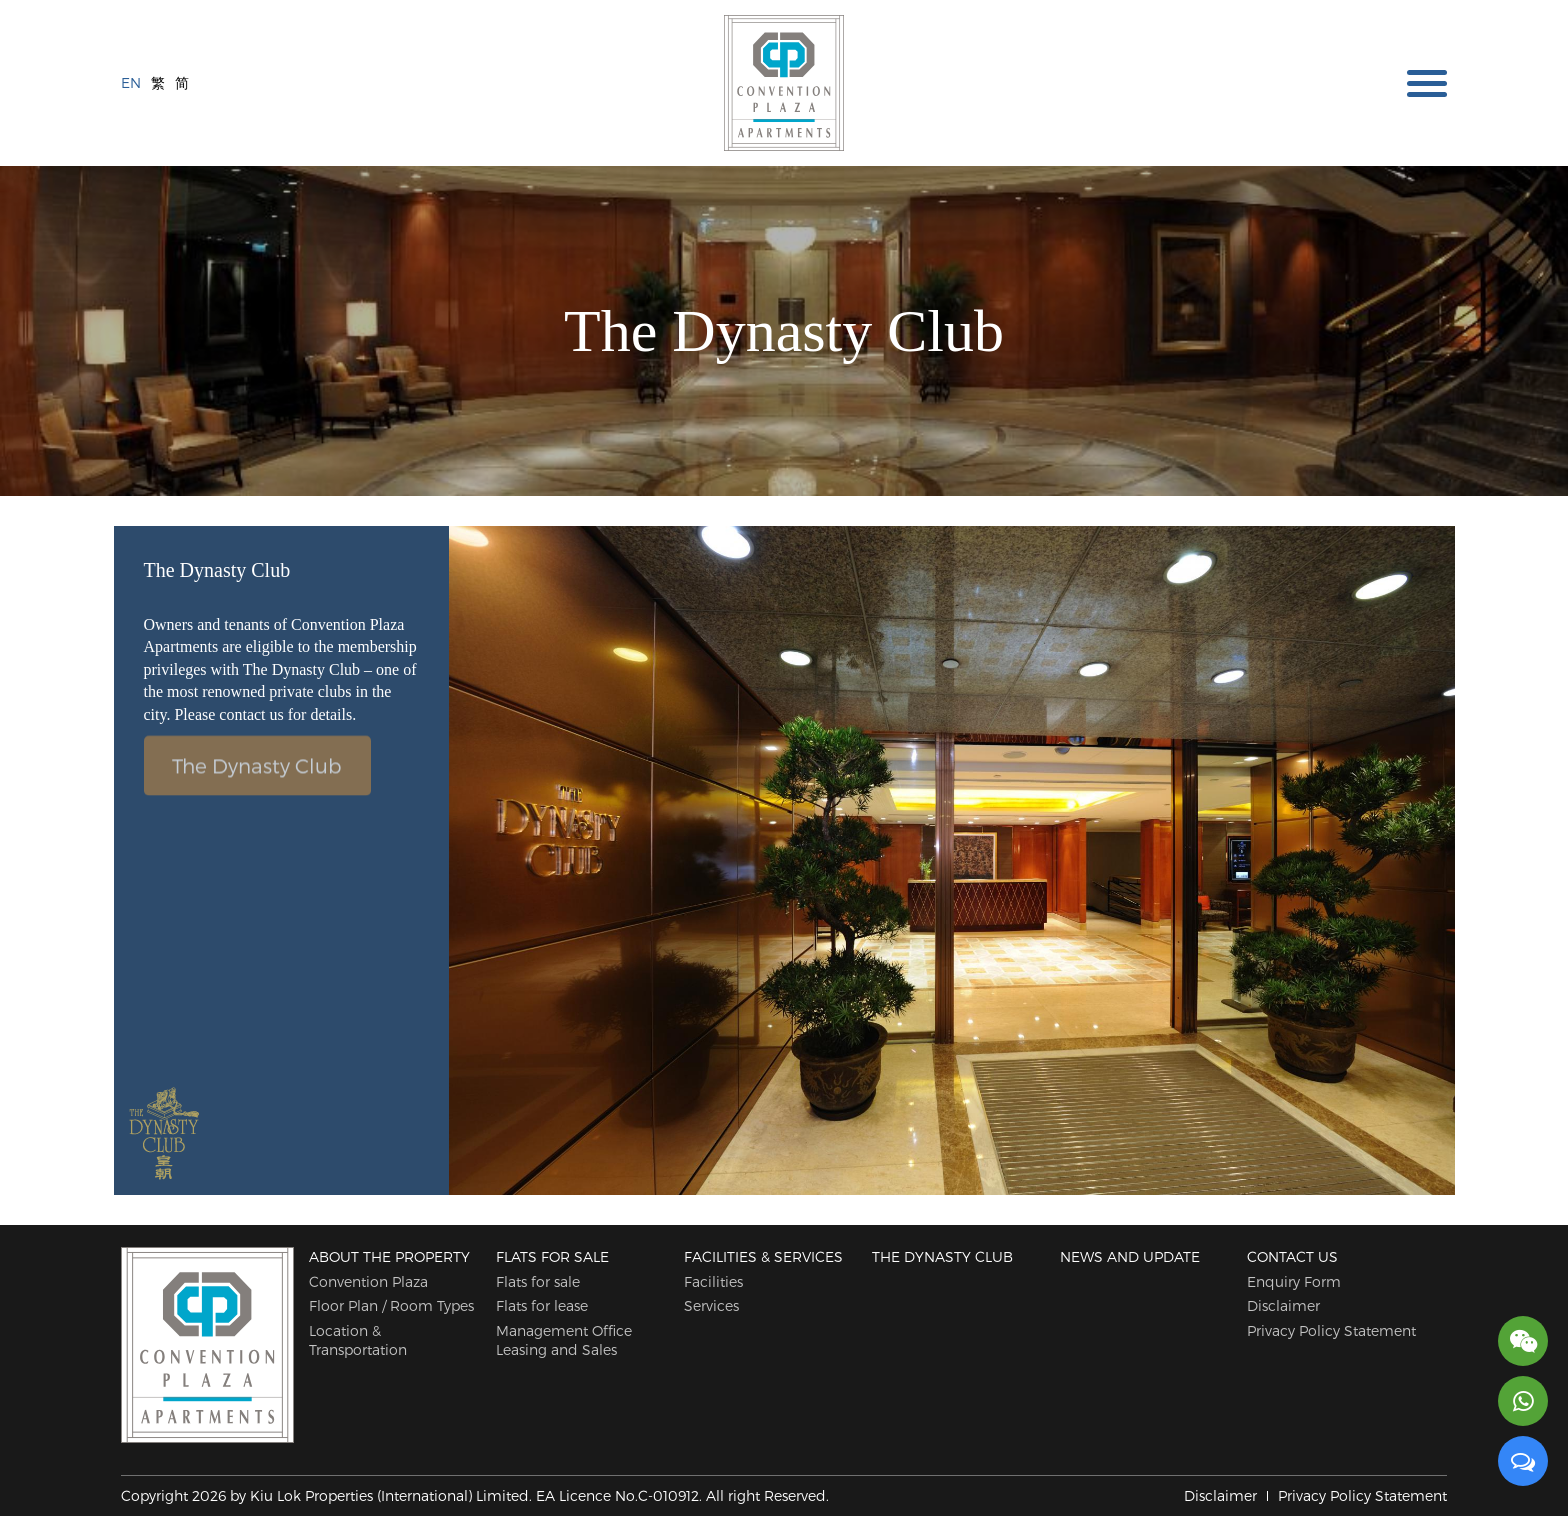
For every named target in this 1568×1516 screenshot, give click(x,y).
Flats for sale (552, 1256)
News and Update (1130, 1256)
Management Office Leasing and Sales (564, 1340)
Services (711, 1305)
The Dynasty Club (257, 760)
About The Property (389, 1256)
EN (131, 82)
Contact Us (1292, 1256)
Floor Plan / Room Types (391, 1305)
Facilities (713, 1281)
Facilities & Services (763, 1256)
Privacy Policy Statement (1331, 1330)
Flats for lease (542, 1305)
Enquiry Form (1294, 1281)
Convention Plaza (368, 1281)
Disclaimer (1283, 1305)
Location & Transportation (358, 1340)
